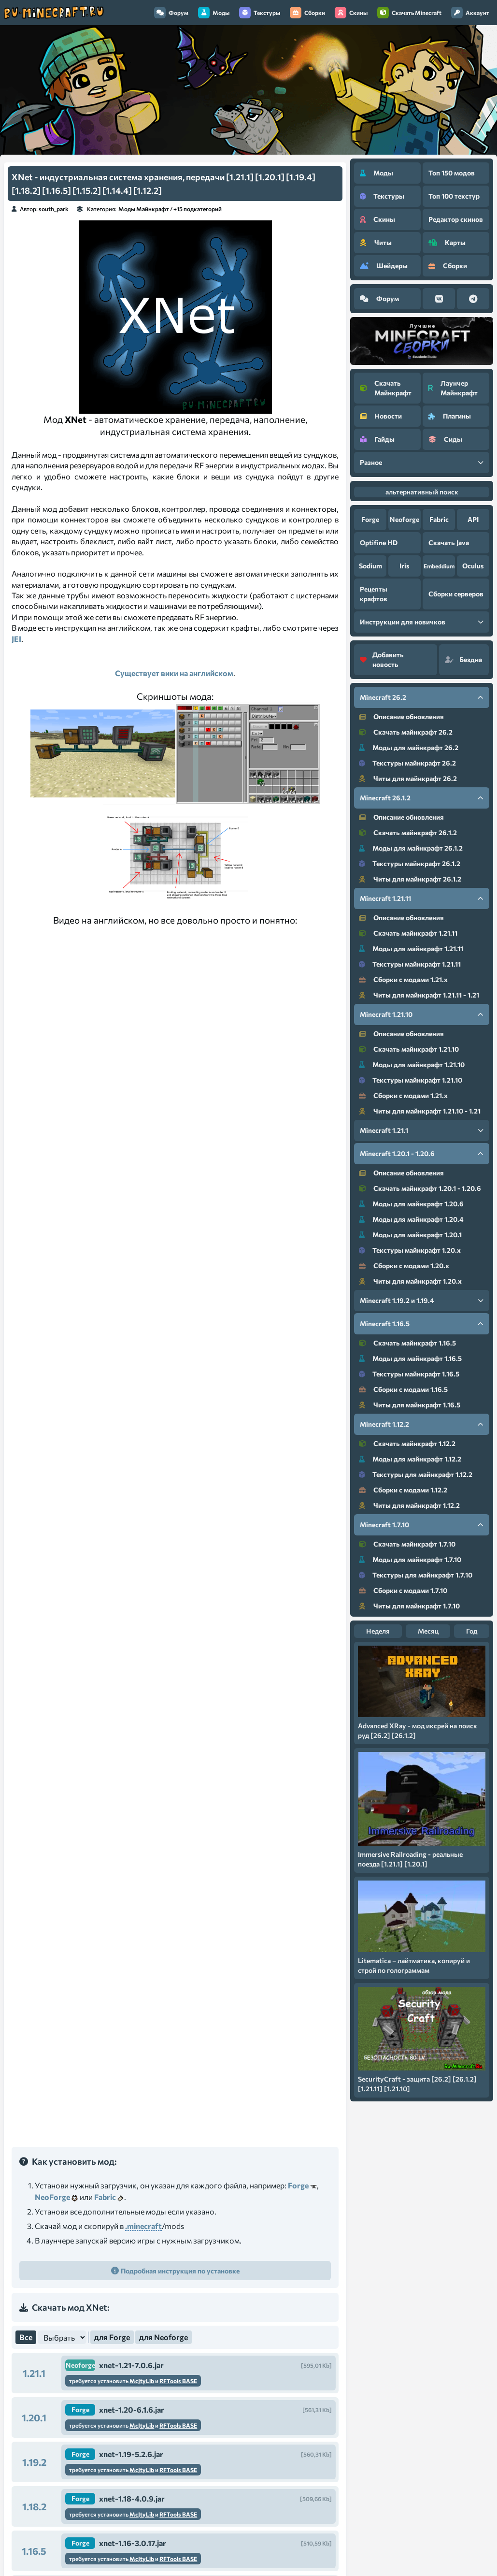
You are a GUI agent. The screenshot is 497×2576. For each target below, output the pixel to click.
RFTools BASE (178, 2380)
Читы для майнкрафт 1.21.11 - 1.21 (419, 995)
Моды (213, 12)
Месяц (428, 1631)
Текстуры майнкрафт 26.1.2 (409, 863)
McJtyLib (141, 2380)
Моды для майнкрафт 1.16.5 (410, 1358)
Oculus (473, 566)
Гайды (377, 439)
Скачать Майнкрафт (386, 388)
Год (471, 1631)
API (473, 519)
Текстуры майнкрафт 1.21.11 (410, 964)
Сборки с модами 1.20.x (404, 1265)
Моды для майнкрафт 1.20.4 (411, 1219)
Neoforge (80, 2365)
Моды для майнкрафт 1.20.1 (410, 1234)
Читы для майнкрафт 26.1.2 (410, 879)
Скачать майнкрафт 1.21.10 (409, 1049)
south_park (54, 208)
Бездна (463, 659)
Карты (447, 242)
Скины (351, 12)
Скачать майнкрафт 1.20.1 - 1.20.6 (420, 1188)
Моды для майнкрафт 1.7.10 (410, 1559)
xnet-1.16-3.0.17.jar (132, 2542)
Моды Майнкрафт (143, 208)
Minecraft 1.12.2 (421, 1424)
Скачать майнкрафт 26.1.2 (408, 832)
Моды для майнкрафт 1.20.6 (411, 1204)
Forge (298, 2185)
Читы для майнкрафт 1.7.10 (409, 1606)
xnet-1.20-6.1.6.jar (131, 2409)
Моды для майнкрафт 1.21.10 (412, 1064)
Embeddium (439, 566)
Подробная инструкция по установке (180, 2271)
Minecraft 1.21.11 (421, 898)
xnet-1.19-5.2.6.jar (131, 2454)
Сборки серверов (455, 594)
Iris (404, 566)
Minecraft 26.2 (421, 697)
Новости (381, 416)
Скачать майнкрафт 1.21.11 (408, 933)
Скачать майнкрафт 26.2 (406, 732)
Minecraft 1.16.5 (421, 1323)
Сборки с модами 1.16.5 (403, 1389)
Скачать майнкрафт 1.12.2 (407, 1443)
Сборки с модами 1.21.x (403, 979)
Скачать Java (448, 542)
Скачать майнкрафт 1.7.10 (407, 1544)
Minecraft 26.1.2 (421, 798)
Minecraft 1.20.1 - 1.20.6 (421, 1153)
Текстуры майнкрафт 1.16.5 (409, 1374)
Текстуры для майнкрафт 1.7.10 (415, 1575)
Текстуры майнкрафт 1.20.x (410, 1250)
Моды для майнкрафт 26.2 (408, 747)
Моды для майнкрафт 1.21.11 (411, 948)
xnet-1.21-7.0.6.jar (131, 2365)
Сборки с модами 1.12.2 (403, 1490)
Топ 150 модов (451, 173)
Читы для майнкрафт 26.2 (408, 778)
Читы (376, 242)
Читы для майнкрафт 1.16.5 (409, 1405)
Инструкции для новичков (421, 622)
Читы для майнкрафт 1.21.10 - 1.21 (420, 1111)
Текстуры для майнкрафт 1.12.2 (415, 1474)
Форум (171, 12)
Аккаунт (470, 12)
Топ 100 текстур (454, 196)
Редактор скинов (455, 219)
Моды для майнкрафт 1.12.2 (410, 1459)
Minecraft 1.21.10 (421, 1014)
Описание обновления (401, 716)
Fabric (105, 2196)
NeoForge (52, 2196)
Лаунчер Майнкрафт (453, 388)
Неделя (378, 1631)
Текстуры (259, 12)
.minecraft (143, 2225)
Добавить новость (382, 659)
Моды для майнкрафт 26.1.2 (411, 848)
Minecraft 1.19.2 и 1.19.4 (421, 1300)
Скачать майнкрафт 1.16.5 (407, 1343)
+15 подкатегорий (197, 208)
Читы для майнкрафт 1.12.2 (409, 1505)
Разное (421, 462)
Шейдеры (384, 265)
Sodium (370, 566)
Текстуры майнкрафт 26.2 (407, 763)
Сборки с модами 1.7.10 (403, 1590)
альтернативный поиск (421, 492)
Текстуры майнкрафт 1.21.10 (410, 1080)
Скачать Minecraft (409, 12)
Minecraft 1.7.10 (421, 1524)
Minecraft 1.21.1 (421, 1130)
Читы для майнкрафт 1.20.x (410, 1281)
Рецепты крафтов (373, 594)
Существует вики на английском (174, 673)
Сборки (307, 12)
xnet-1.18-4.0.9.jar (132, 2498)
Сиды (445, 439)
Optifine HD (379, 542)
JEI (16, 638)
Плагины (449, 416)
